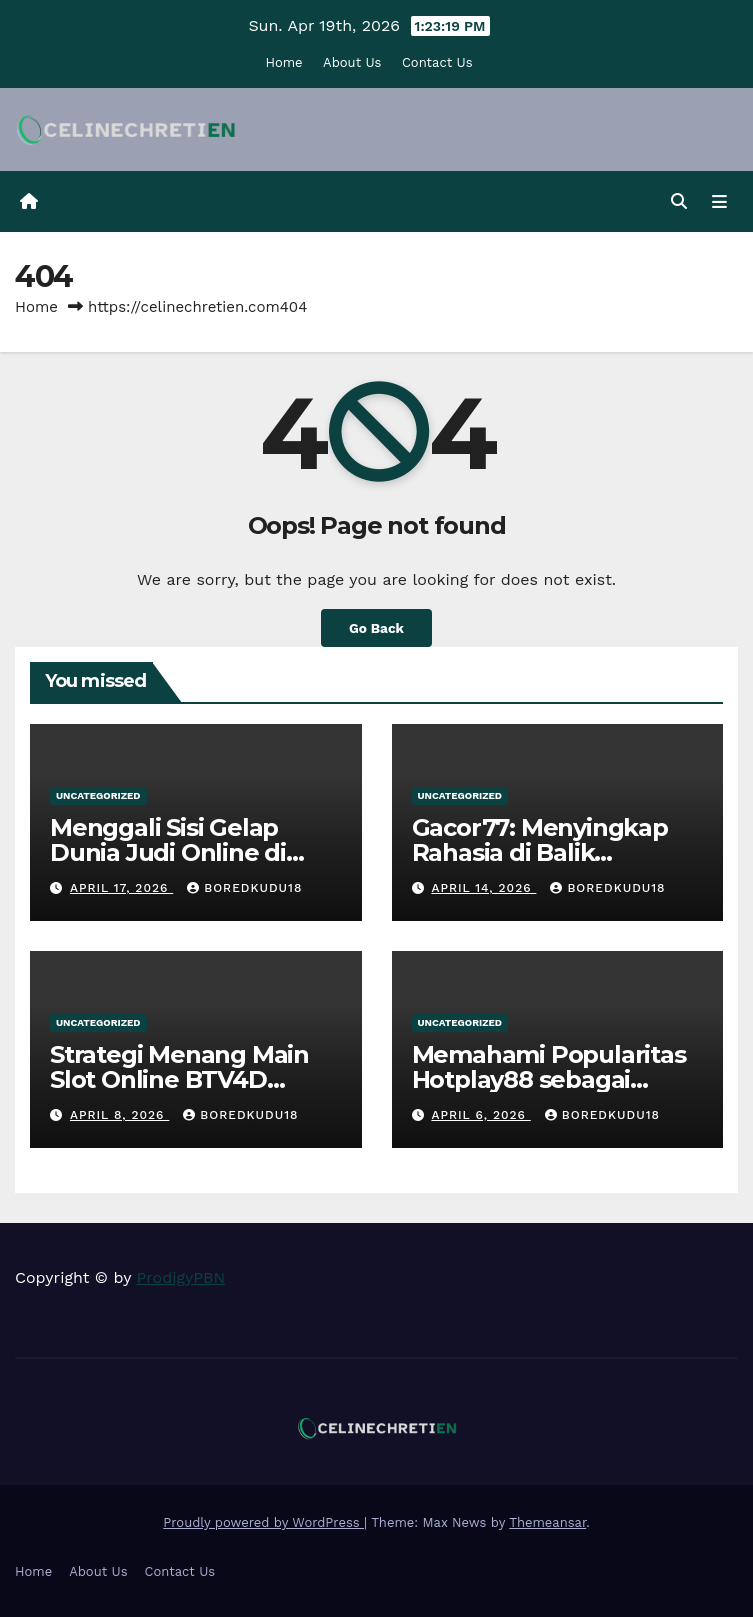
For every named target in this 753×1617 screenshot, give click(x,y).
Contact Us (437, 62)
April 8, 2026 (119, 1115)
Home (283, 62)
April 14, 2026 (483, 888)
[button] (679, 201)
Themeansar (547, 1522)
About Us (352, 62)
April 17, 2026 (121, 888)
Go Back (376, 628)
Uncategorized (98, 795)
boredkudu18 (244, 888)
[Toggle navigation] (719, 202)
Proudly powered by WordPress (263, 1522)
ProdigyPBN (181, 1277)
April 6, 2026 (480, 1115)
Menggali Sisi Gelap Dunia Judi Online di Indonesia (168, 852)
